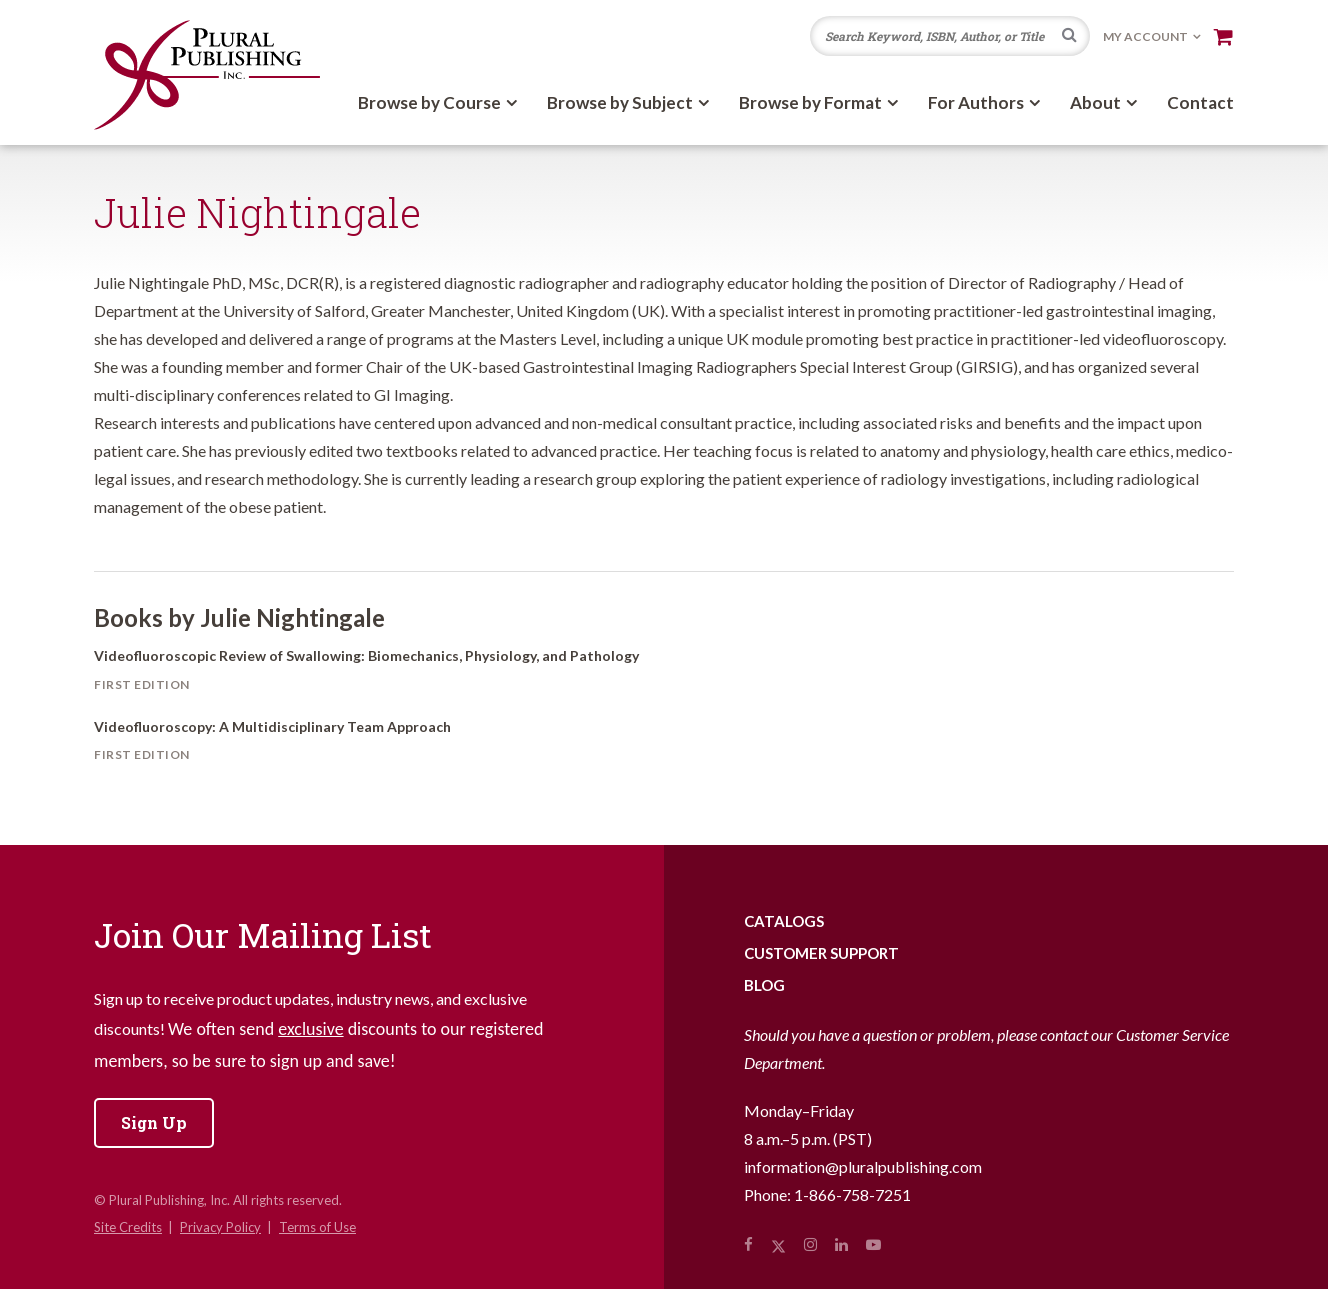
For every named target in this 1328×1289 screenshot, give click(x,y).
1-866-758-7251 (852, 1194)
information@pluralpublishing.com (863, 1166)
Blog (764, 985)
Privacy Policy (220, 1227)
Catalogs (784, 921)
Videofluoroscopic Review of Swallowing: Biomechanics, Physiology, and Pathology (366, 655)
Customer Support (821, 953)
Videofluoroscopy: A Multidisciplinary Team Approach (272, 726)
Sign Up (154, 1122)
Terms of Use (317, 1227)
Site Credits (128, 1227)
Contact (1200, 102)
